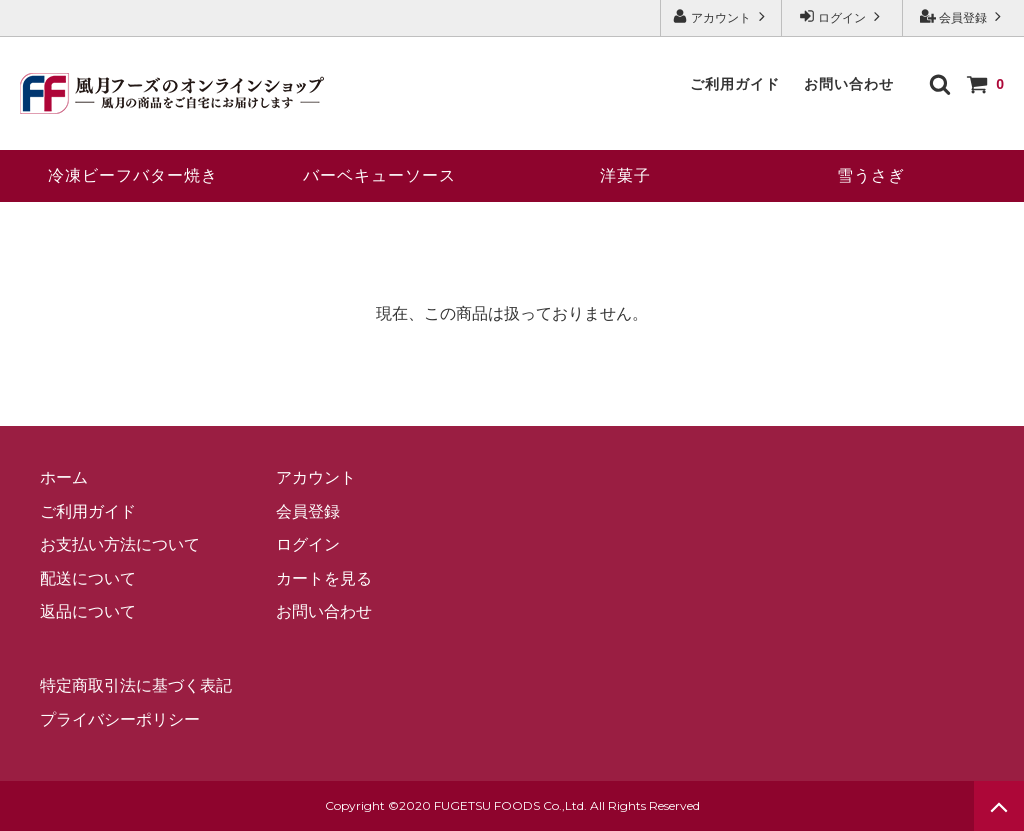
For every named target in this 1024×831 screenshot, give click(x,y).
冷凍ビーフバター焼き (133, 175)
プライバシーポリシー (120, 719)
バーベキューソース (379, 175)
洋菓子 (625, 175)
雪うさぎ (871, 175)
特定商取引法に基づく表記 (136, 685)
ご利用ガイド (735, 84)
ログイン (842, 16)
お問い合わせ (849, 84)
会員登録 (963, 16)
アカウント (721, 16)
